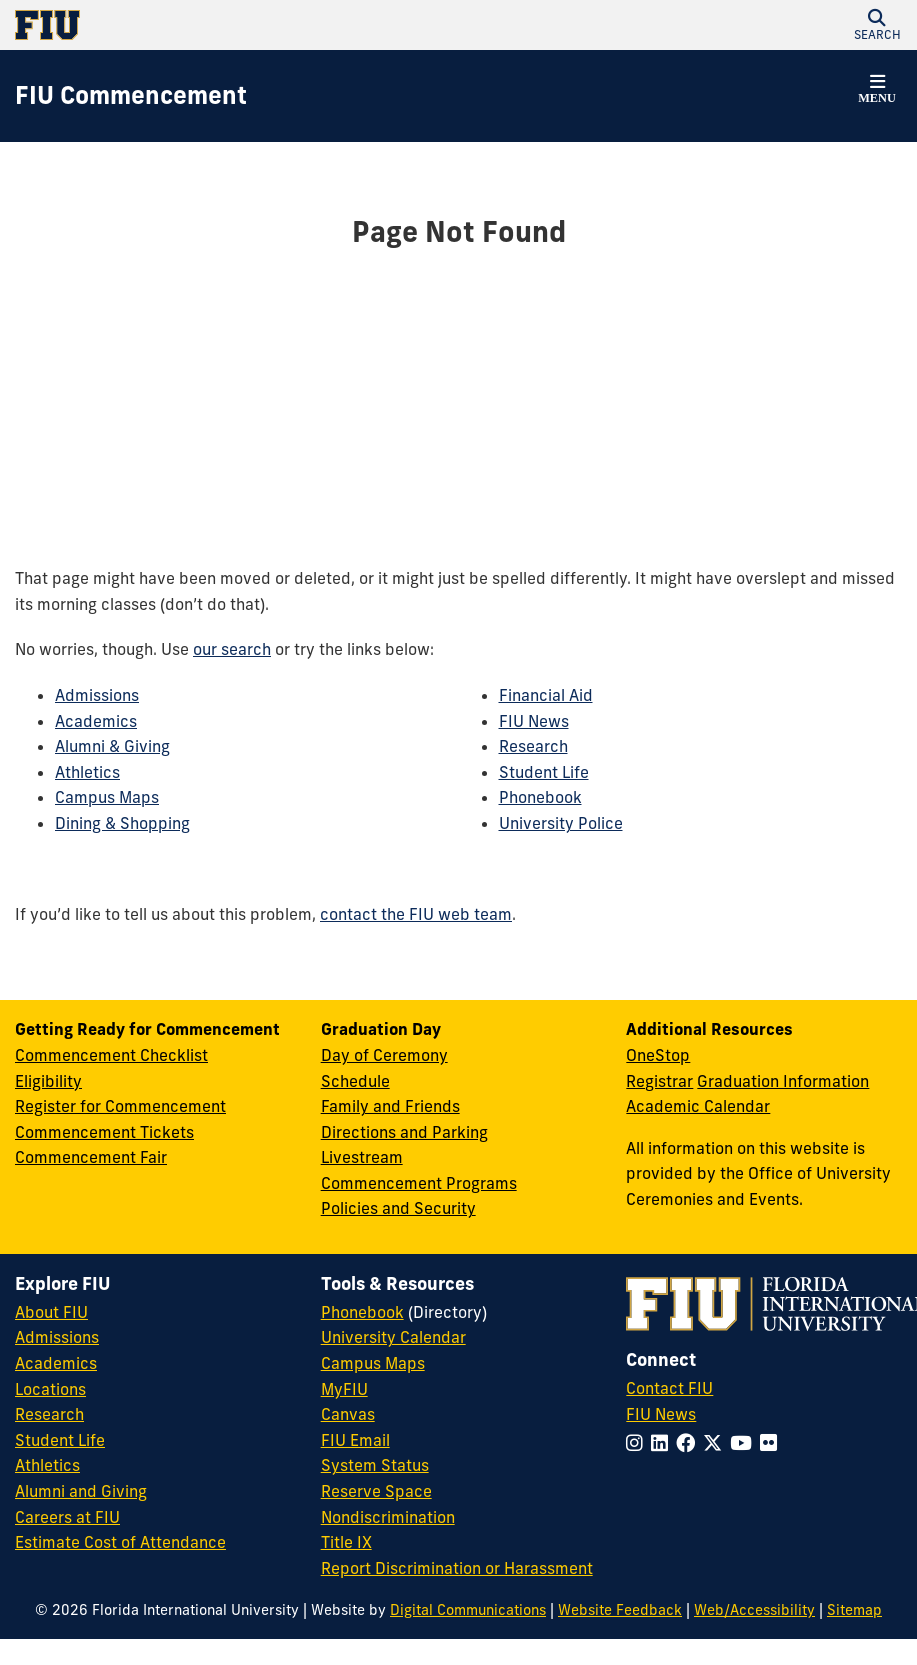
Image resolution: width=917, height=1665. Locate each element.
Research (533, 746)
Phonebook (540, 797)
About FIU (51, 1312)
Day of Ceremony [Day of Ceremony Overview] (384, 1055)
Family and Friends (390, 1106)
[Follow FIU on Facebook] (689, 1443)
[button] (877, 25)
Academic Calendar (698, 1106)
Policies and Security (398, 1208)
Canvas (348, 1414)
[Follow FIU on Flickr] (772, 1443)
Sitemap (854, 1610)
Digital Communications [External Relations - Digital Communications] (468, 1610)
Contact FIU (669, 1388)
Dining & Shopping (122, 823)
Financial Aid (546, 695)
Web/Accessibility (754, 1610)
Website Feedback (620, 1610)
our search (232, 649)
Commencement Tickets (104, 1132)
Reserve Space (376, 1491)
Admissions (97, 695)
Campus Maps (107, 797)
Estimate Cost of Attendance (120, 1542)
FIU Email (355, 1440)
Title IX (346, 1542)
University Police (561, 823)
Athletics (87, 772)
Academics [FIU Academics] (56, 1363)
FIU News (534, 721)
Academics (96, 721)
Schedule (355, 1081)
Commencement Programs (419, 1183)
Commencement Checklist (111, 1055)
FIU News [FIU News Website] (661, 1414)
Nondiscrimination (388, 1517)
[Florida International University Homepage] (237, 25)
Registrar (659, 1081)
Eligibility (48, 1081)
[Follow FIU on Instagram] (638, 1443)
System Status (375, 1465)
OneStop (658, 1055)
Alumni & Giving (112, 746)
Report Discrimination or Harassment (457, 1568)
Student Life (544, 772)
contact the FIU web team (416, 914)
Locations (50, 1389)
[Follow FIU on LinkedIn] (663, 1443)
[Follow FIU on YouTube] (745, 1443)
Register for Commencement (120, 1106)
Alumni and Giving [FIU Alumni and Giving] (81, 1491)
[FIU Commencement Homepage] (131, 96)
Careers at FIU (67, 1517)
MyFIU (344, 1389)
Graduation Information (783, 1081)
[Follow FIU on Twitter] (716, 1443)
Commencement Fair (91, 1157)
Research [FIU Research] (49, 1414)
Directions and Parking (404, 1132)
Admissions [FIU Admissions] (57, 1337)
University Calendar (393, 1337)
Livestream (362, 1157)
